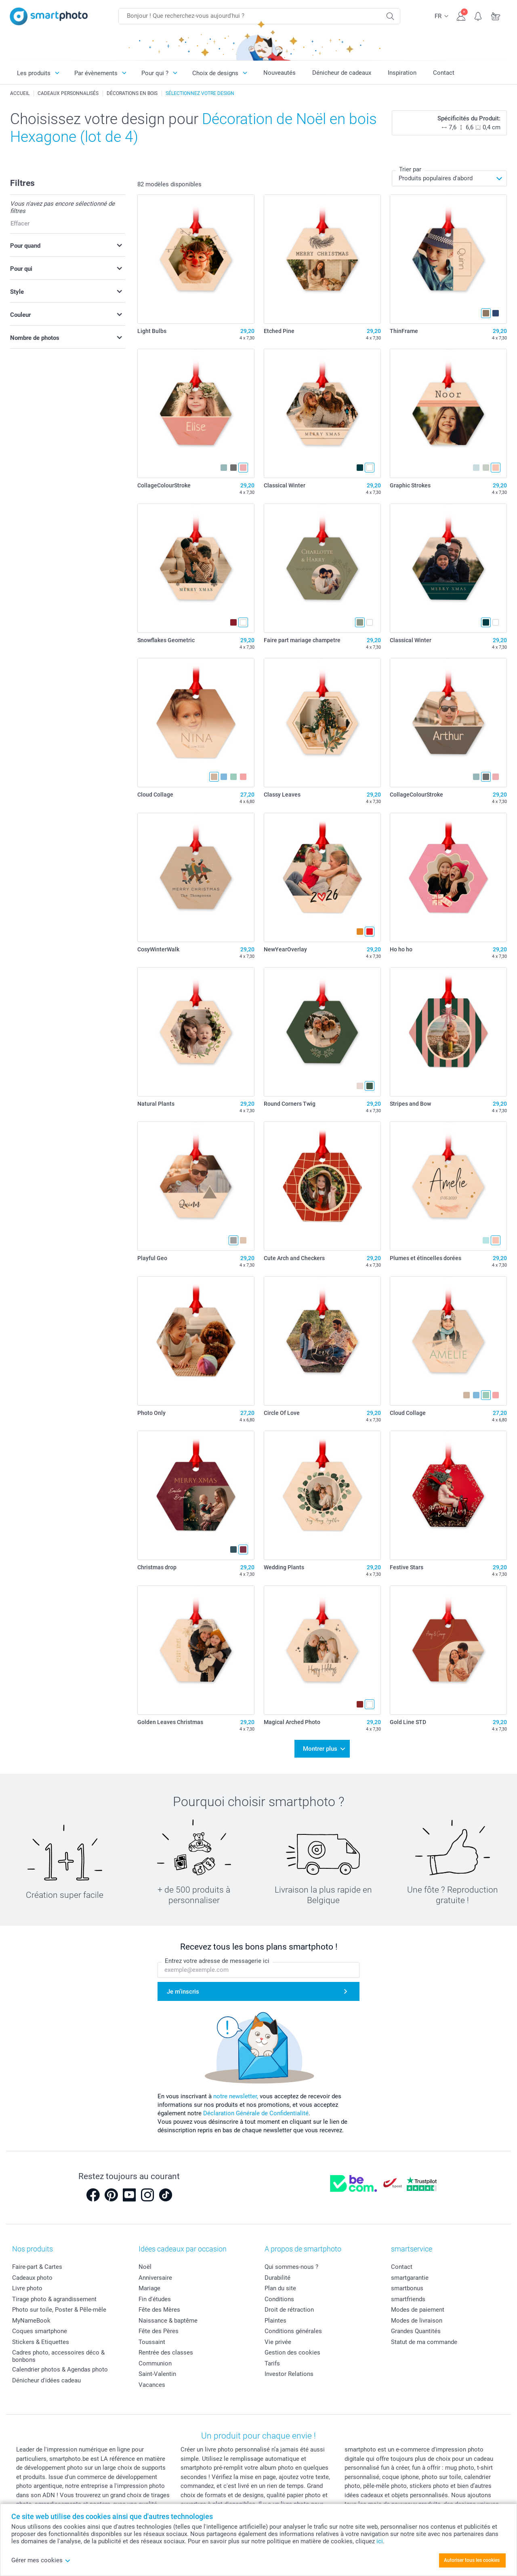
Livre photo (27, 2288)
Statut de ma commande (424, 2342)
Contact (443, 72)
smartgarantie (410, 2277)
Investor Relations (289, 2374)
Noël (145, 2266)
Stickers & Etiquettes (40, 2342)
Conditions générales (293, 2331)
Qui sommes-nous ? (291, 2266)
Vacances (152, 2384)
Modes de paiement (417, 2309)
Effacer (20, 223)
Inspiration (402, 72)
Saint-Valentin (157, 2374)
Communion (155, 2363)
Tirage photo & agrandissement (54, 2299)
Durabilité (277, 2277)
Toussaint (152, 2342)
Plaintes (275, 2320)
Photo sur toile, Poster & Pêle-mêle (59, 2309)
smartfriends (408, 2299)
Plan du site (280, 2288)
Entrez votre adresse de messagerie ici (217, 1961)
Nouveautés (279, 72)
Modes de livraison (416, 2320)
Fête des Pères (159, 2331)
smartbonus (407, 2288)
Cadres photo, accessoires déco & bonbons (58, 2356)
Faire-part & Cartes (37, 2266)
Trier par (410, 169)
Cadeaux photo (32, 2277)
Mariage (149, 2288)
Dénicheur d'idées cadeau (46, 2380)
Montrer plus (320, 1748)
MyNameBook (31, 2320)
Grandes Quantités (416, 2331)
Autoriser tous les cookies (472, 2560)
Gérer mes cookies (41, 2560)
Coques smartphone (39, 2331)
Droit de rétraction (289, 2309)
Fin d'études (155, 2299)
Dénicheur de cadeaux (341, 72)
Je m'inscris (183, 1991)
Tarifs (272, 2363)
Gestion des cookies (292, 2352)
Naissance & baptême (168, 2320)
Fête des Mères (159, 2309)
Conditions (279, 2299)
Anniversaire (155, 2277)
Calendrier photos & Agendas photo (60, 2369)
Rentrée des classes (166, 2352)
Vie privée (278, 2342)
